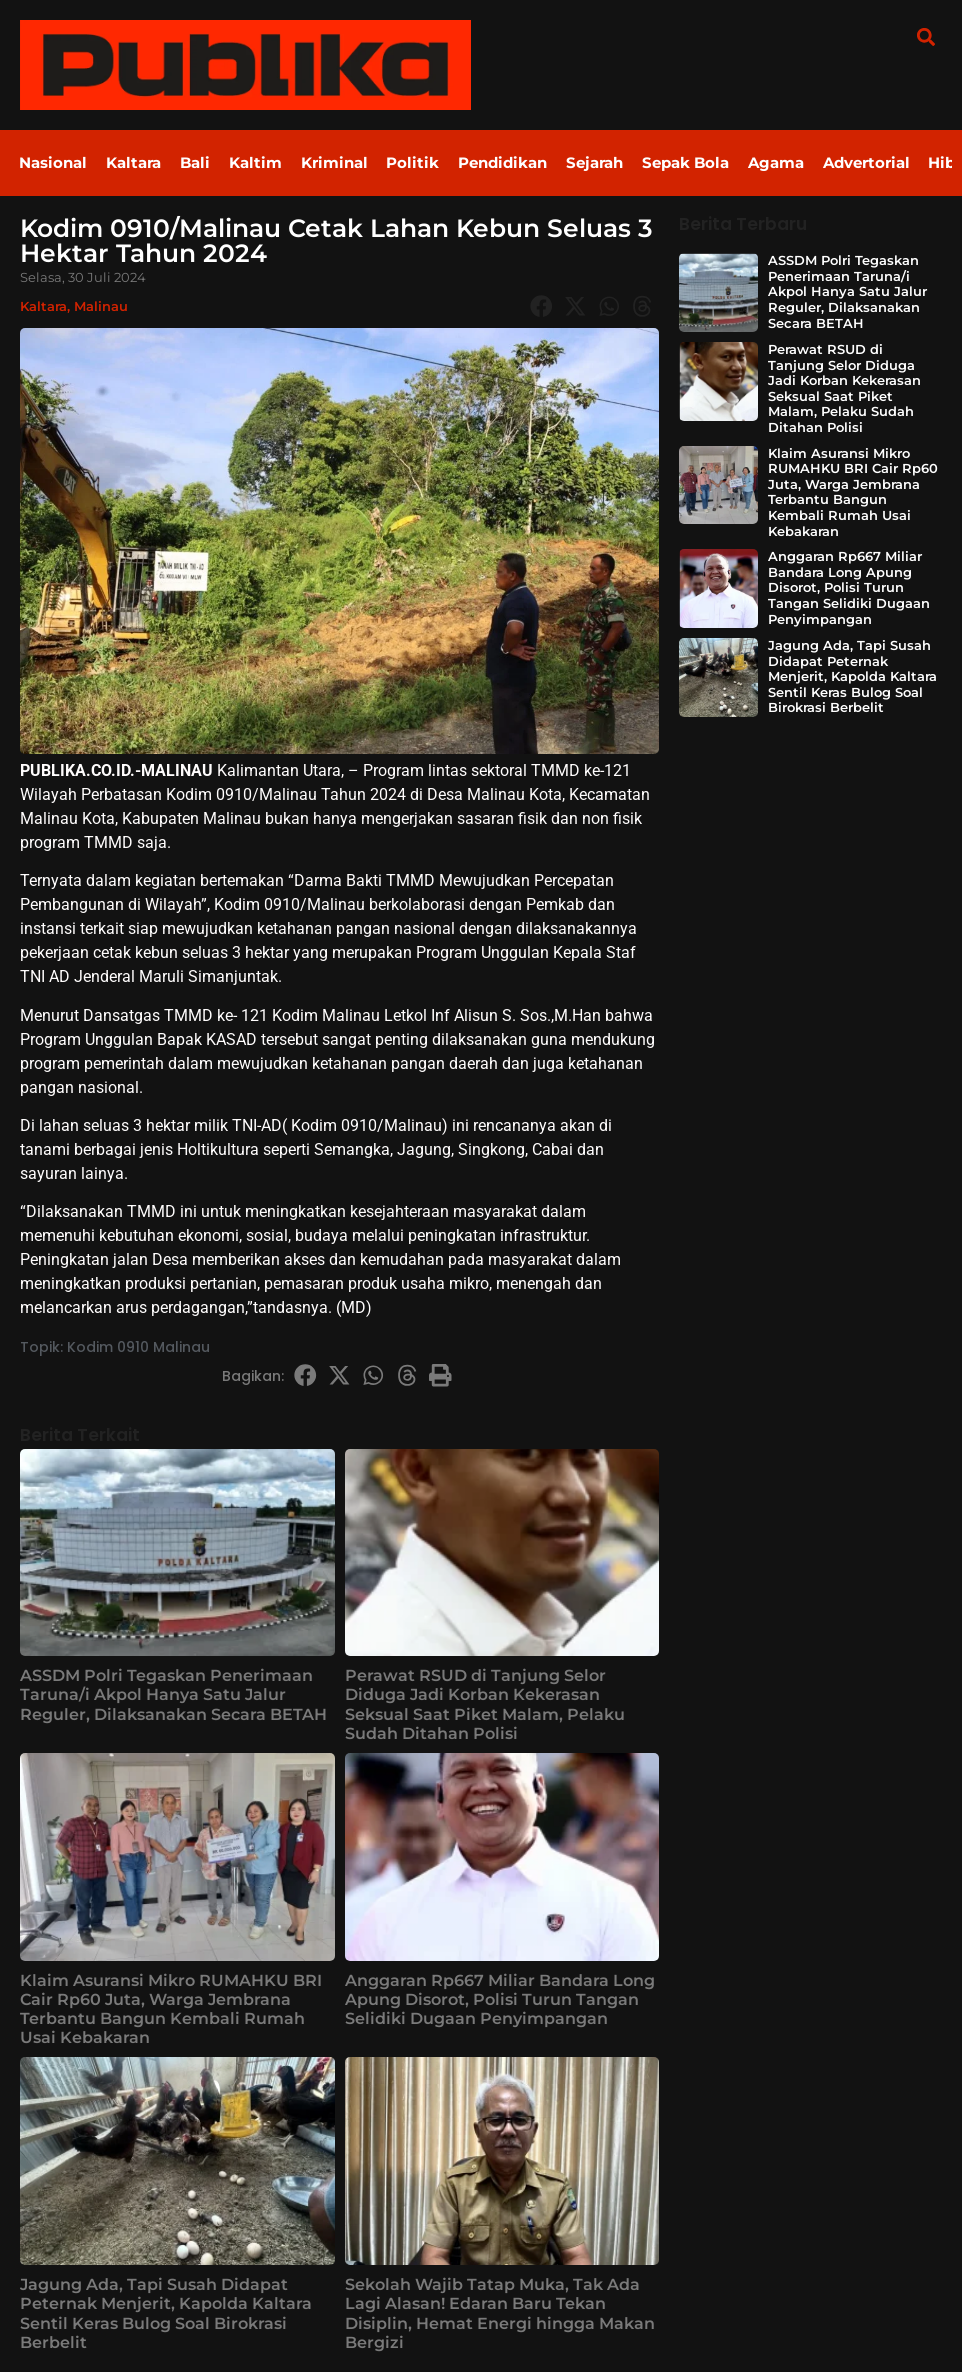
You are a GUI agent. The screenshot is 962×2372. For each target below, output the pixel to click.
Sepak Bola (695, 162)
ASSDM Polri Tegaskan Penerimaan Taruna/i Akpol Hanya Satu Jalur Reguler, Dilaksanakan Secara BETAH (173, 1694)
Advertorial (878, 162)
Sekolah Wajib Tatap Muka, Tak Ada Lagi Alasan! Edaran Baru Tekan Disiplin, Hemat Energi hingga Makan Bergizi (500, 2313)
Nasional (54, 162)
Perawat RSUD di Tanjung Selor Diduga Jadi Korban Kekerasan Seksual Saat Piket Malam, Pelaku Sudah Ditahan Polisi (485, 1704)
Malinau (101, 306)
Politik (419, 162)
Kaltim (259, 162)
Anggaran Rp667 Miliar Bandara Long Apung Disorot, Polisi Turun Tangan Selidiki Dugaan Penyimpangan (500, 1999)
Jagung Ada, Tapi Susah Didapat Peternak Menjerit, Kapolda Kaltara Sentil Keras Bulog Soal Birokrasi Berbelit (166, 2313)
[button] (925, 36)
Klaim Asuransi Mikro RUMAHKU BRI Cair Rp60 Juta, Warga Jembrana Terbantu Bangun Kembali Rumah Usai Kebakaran (171, 2009)
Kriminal (339, 162)
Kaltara (135, 162)
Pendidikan (510, 162)
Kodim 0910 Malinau (138, 1347)
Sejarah (603, 162)
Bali (198, 162)
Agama (787, 162)
